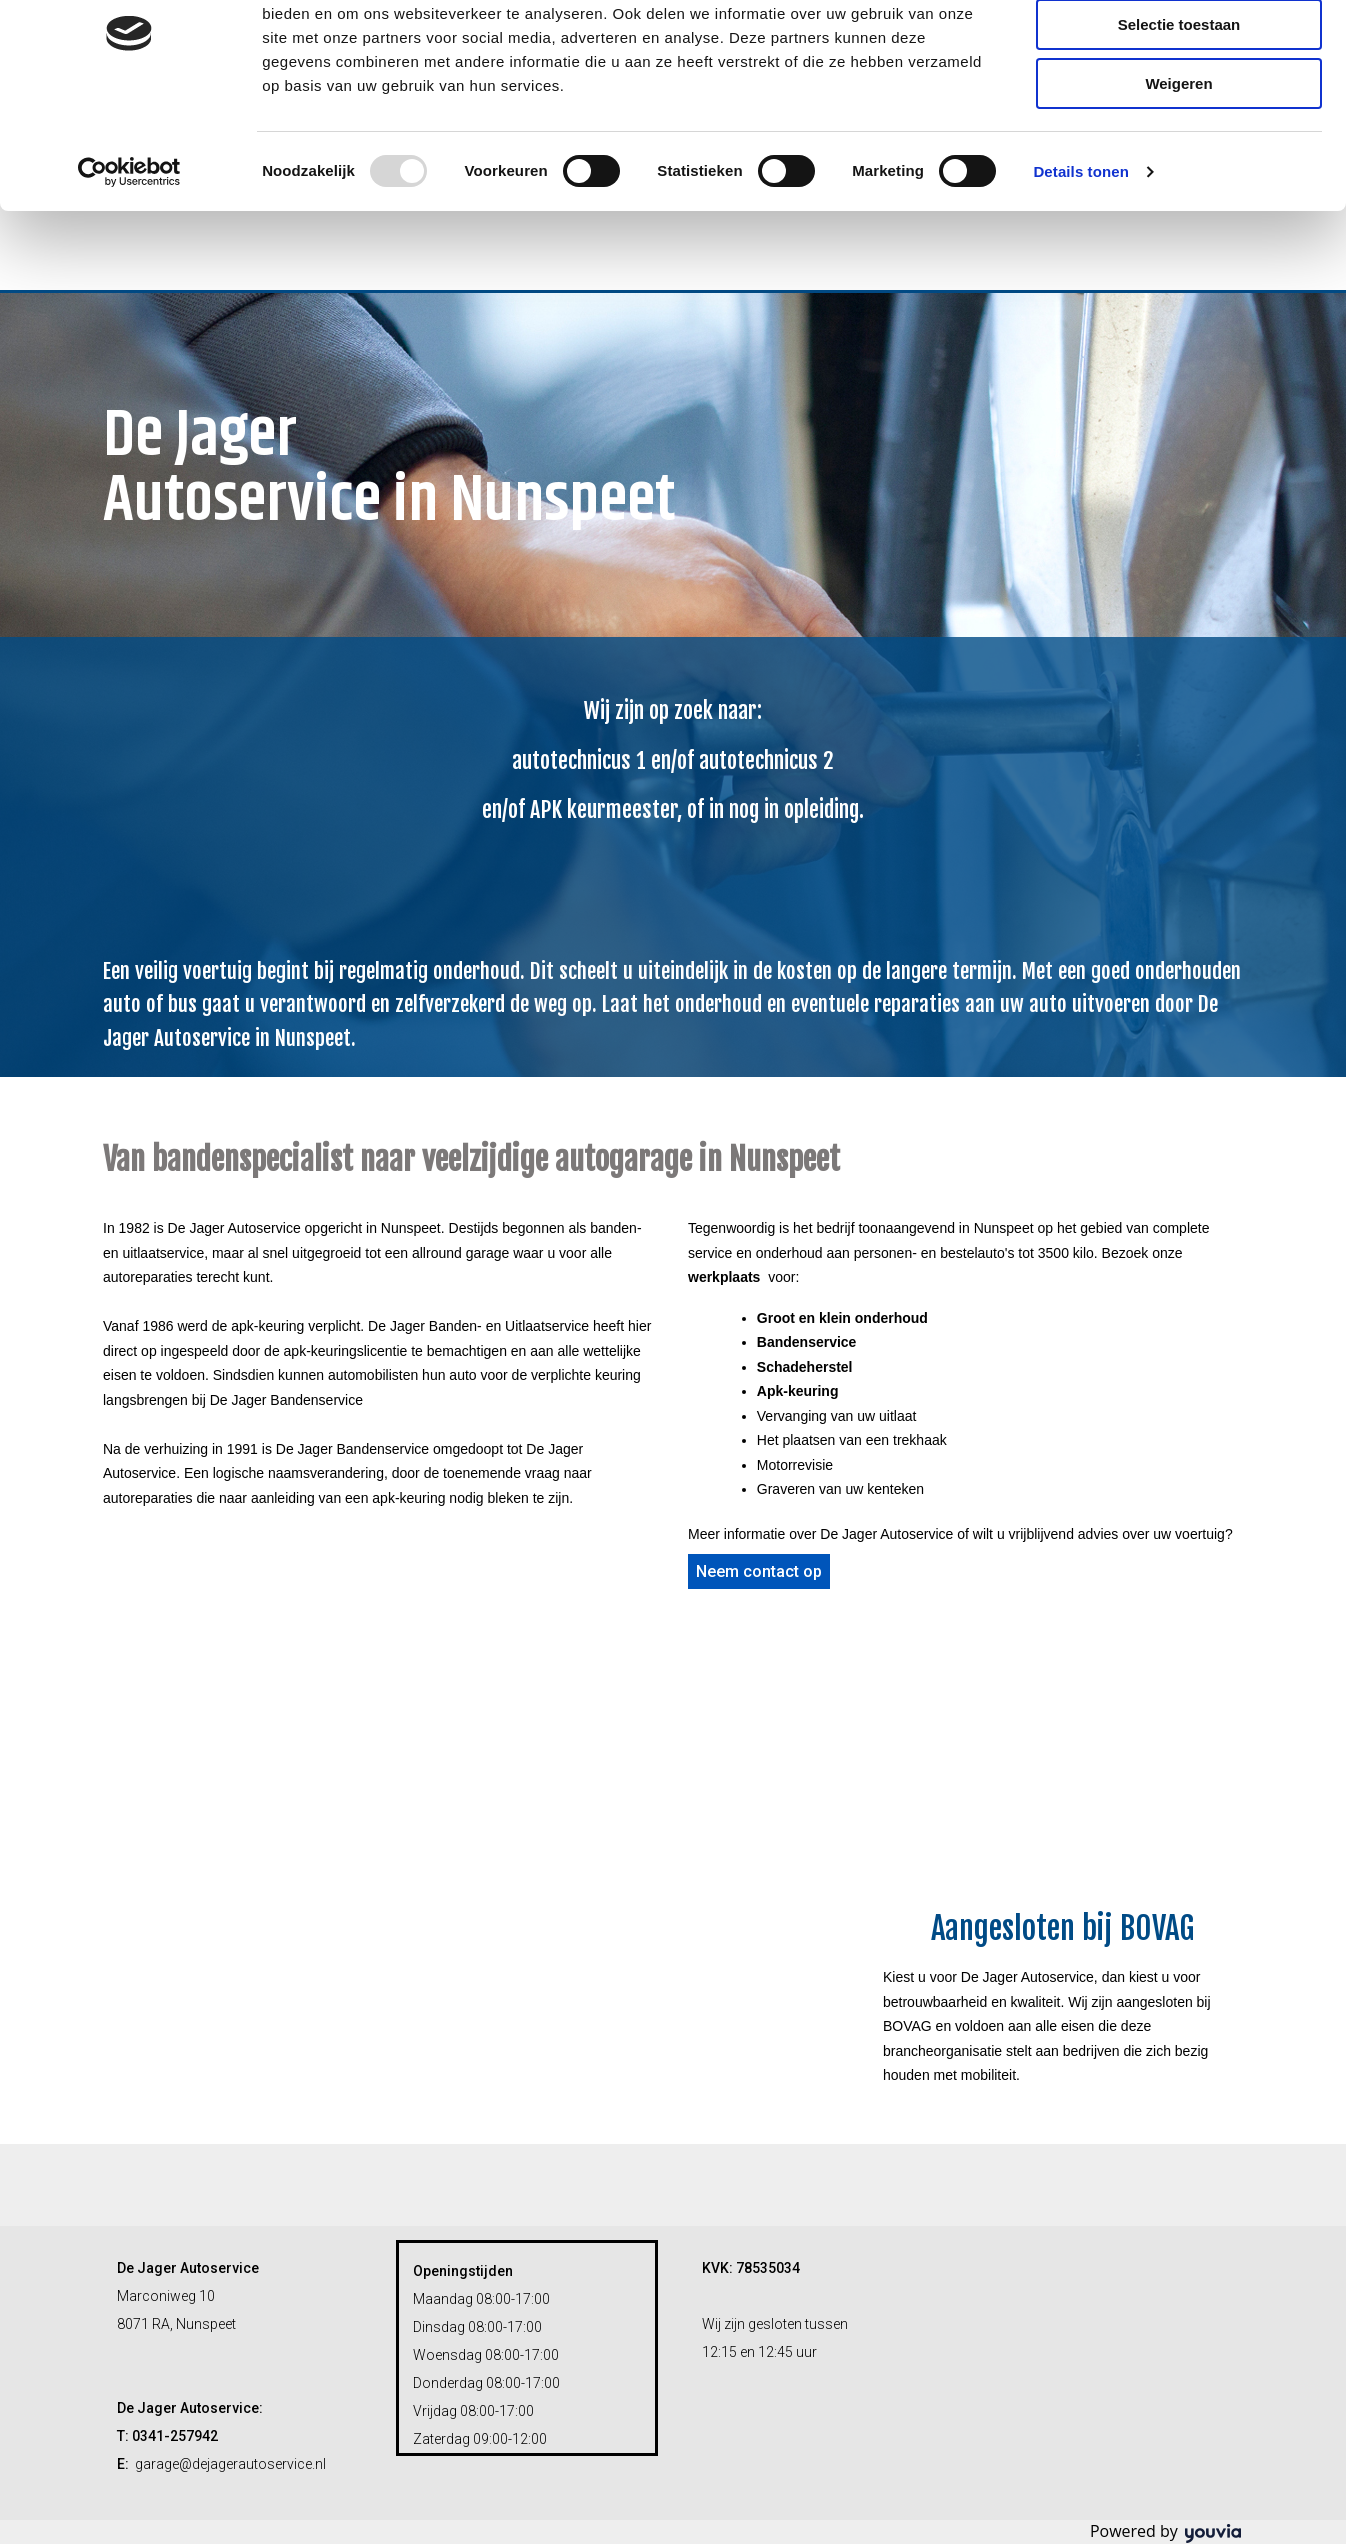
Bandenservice (807, 1342)
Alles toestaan (1179, 49)
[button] (759, 1571)
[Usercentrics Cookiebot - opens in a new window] (129, 255)
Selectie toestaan (1179, 108)
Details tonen (1080, 254)
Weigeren (1178, 166)
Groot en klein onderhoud (842, 1318)
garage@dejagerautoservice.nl (230, 2464)
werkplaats (724, 1277)
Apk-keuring (798, 1391)
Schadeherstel (805, 1367)
